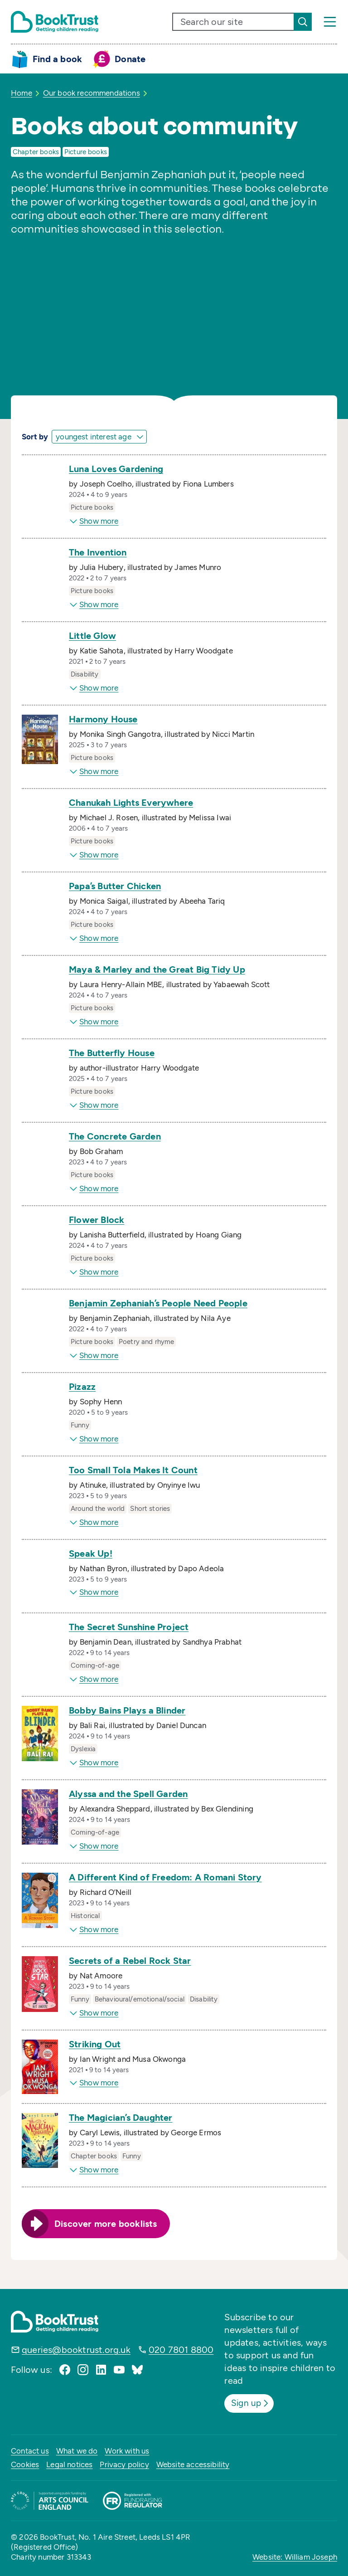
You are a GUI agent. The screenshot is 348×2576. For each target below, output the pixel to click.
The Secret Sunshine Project (128, 1627)
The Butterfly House (112, 1052)
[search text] (233, 22)
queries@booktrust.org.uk (76, 2349)
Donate (130, 59)
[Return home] (54, 22)
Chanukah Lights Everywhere (131, 802)
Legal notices (69, 2464)
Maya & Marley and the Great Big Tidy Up (157, 969)
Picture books (85, 152)
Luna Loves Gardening (116, 468)
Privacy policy (124, 2464)
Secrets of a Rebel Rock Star (130, 1960)
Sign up (252, 2402)
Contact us (30, 2450)
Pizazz (82, 1386)
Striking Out (95, 2044)
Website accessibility (193, 2464)
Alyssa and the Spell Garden (128, 1793)
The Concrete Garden (115, 1136)
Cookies (25, 2464)
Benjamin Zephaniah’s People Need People (158, 1303)
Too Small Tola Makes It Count (133, 1470)
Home (21, 92)
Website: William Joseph (294, 2556)
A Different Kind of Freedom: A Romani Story (165, 1877)
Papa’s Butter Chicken (115, 886)
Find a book (57, 59)
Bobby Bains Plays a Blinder (127, 1710)
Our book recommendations (91, 92)
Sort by (35, 436)
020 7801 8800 (181, 2349)
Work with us (127, 2450)
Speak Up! (90, 1553)
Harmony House (103, 719)
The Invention (98, 552)
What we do (77, 2450)
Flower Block (96, 1219)
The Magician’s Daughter (121, 2117)
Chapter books (36, 152)
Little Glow (92, 635)
